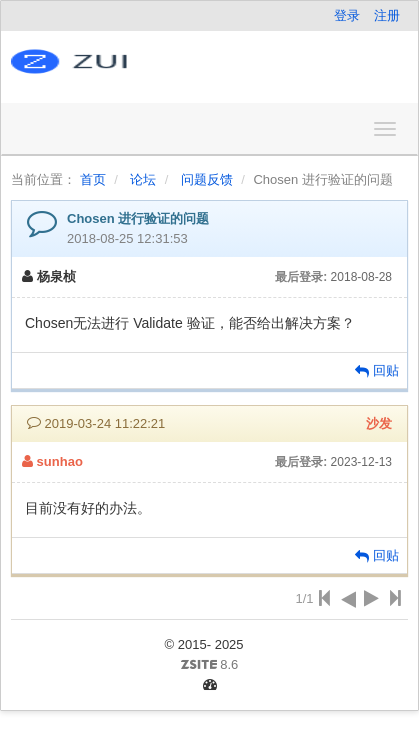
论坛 (143, 179)
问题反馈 (207, 179)
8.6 (132, 666)
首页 (93, 179)
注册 (387, 15)
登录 (347, 15)
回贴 (377, 370)
